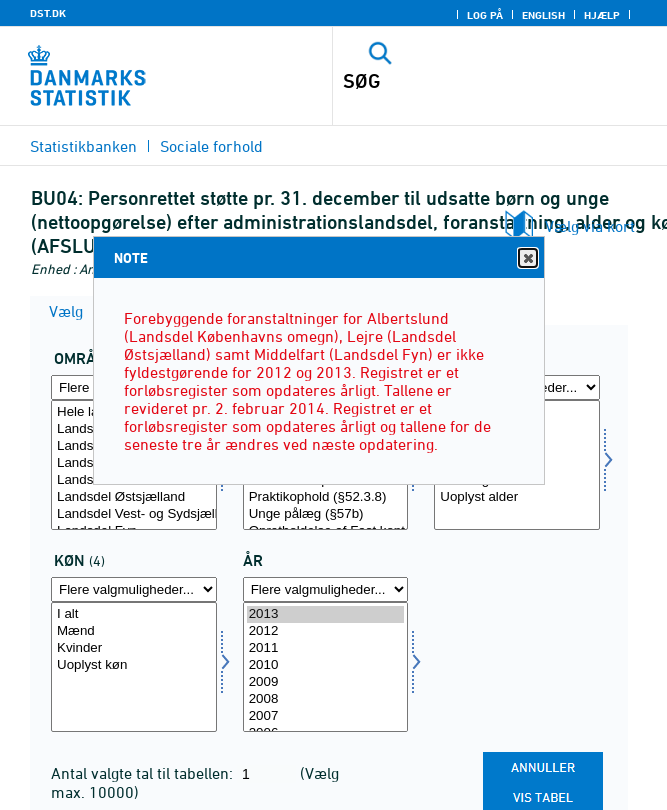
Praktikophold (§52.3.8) (326, 497)
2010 (326, 665)
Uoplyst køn (134, 665)
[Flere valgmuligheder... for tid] (326, 589)
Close (527, 258)
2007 (326, 716)
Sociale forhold (211, 146)
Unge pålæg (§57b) (326, 514)
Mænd (134, 631)
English (543, 15)
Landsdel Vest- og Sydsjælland (134, 514)
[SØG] (467, 81)
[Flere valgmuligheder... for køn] (134, 589)
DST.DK (48, 13)
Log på (485, 15)
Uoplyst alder (517, 497)
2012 (326, 631)
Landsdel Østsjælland (134, 497)
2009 (326, 682)
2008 (326, 699)
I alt (134, 614)
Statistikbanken (83, 146)
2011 (326, 648)
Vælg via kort (590, 226)
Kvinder (134, 648)
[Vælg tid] (326, 667)
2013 (326, 614)
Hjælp (602, 15)
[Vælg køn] (134, 667)
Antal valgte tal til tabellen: (144, 773)
